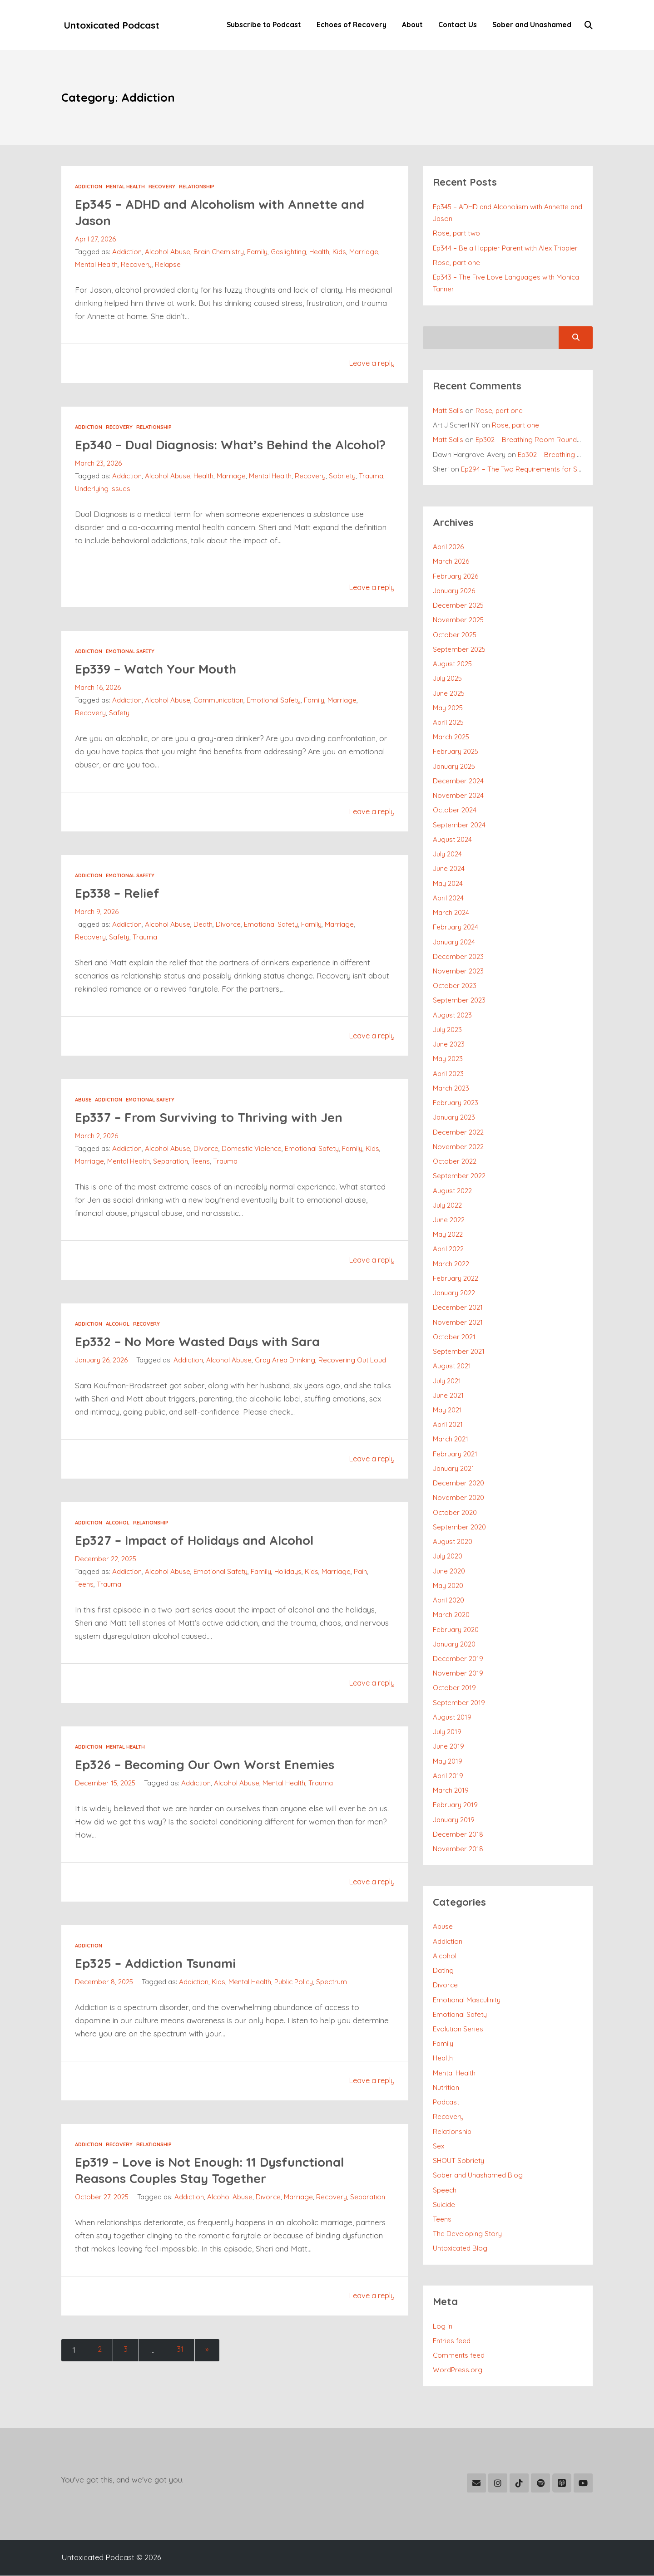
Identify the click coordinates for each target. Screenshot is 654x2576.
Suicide (444, 2205)
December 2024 (458, 781)
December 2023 (458, 957)
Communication (219, 717)
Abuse (83, 1116)
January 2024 (454, 942)
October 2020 (455, 1513)
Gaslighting (289, 252)
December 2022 (458, 1132)
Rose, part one (457, 263)
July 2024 (447, 854)
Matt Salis (448, 411)
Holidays (288, 1601)
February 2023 (456, 1103)
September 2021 (459, 1351)
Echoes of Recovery (350, 25)
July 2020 (448, 1556)
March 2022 (451, 1264)
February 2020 (456, 1630)
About (410, 25)
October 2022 (455, 1161)
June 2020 (449, 1571)
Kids (340, 252)
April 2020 (449, 1600)
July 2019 (447, 1732)
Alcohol (117, 1340)
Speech (444, 2190)
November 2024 (458, 795)
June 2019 (449, 1746)
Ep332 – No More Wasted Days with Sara (206, 1357)
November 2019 (458, 1673)
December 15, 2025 (106, 1812)
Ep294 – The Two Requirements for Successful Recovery (551, 469)
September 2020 (460, 1527)
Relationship (196, 187)
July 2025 (448, 678)
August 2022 (452, 1191)
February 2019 (455, 1805)
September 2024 (459, 825)
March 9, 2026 (97, 928)
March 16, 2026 (98, 704)
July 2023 (447, 1030)
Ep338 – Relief (119, 909)
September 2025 (459, 649)
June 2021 (449, 1395)
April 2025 (449, 722)
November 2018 (458, 1849)
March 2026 (451, 561)
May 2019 (448, 1761)
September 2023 (459, 1000)
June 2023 (449, 1044)
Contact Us (455, 25)
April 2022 (448, 1249)
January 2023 (454, 1117)
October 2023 (455, 986)
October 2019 (454, 1688)
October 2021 (454, 1337)
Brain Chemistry (219, 252)
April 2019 (448, 1776)
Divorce (228, 941)
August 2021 (452, 1366)
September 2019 (459, 1703)
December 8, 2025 (104, 2011)
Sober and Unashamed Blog (478, 2175)
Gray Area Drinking (224, 1389)
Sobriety (343, 492)
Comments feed (459, 2355)
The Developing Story (467, 2234)
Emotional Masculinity (467, 2000)
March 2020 (452, 1615)
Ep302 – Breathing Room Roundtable (535, 440)
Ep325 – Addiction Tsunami (161, 1992)
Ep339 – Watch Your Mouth (162, 685)
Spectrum (333, 2011)
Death (203, 941)
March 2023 (451, 1088)
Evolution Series (458, 2029)
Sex (438, 2146)
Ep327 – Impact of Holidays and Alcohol (203, 1569)
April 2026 (448, 547)
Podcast (446, 2102)
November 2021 (458, 1322)
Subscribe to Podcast (262, 25)
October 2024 (455, 810)
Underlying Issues (103, 505)
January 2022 (454, 1293)
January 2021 (454, 1469)
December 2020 (459, 1483)
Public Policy (295, 2011)
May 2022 (448, 1234)
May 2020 (448, 1586)
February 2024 (456, 927)
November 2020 (459, 1498)
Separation (171, 1178)
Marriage (365, 252)
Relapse (168, 265)
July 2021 (447, 1381)
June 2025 (449, 693)
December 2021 (458, 1307)
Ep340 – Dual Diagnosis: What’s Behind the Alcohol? (213, 452)
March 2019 (451, 1790)
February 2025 (456, 751)
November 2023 (458, 971)
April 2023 (448, 1074)
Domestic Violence (252, 1165)
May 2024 (448, 884)
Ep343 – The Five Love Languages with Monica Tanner (506, 283)
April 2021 (448, 1425)
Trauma (372, 492)
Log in (443, 2326)
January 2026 (454, 591)
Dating (443, 1970)
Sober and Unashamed (530, 25)
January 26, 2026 (102, 1376)
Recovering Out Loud (292, 1389)
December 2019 (458, 1659)
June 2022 (449, 1220)
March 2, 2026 (97, 1152)
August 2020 (453, 1542)
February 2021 (455, 1454)
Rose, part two (457, 233)
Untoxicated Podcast (112, 25)
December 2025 (459, 605)
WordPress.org (457, 2370)
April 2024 (448, 898)
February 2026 (456, 576)
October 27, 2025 (102, 2226)
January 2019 (454, 1820)
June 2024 (449, 869)
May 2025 (448, 708)
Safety (119, 729)
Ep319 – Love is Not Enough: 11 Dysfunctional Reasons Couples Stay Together (218, 2199)
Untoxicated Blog (460, 2248)
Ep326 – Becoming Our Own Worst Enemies (213, 1793)
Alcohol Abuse (168, 252)
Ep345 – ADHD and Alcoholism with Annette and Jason (230, 212)
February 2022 (456, 1278)
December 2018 (458, 1834)
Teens (201, 1178)
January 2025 (454, 766)
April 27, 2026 (95, 239)
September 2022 (459, 1176)
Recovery (162, 187)
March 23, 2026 (98, 480)
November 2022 (458, 1147)
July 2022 (447, 1205)
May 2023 (448, 1059)
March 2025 (451, 737)
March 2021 (451, 1439)
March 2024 (451, 913)
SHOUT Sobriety (458, 2161)
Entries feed (452, 2341)
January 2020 (455, 1644)
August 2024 (452, 840)
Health (321, 252)
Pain (361, 1601)
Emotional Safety (130, 668)
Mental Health (125, 187)
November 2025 (459, 620)
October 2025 (455, 635)
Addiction (88, 187)
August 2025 (453, 664)
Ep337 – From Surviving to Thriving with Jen (217, 1133)
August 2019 (452, 1717)
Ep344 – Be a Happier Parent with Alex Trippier (506, 248)
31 (183, 2379)
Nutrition (446, 2088)
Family (258, 252)
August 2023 (452, 1015)
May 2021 (447, 1410)
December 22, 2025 (106, 1588)
